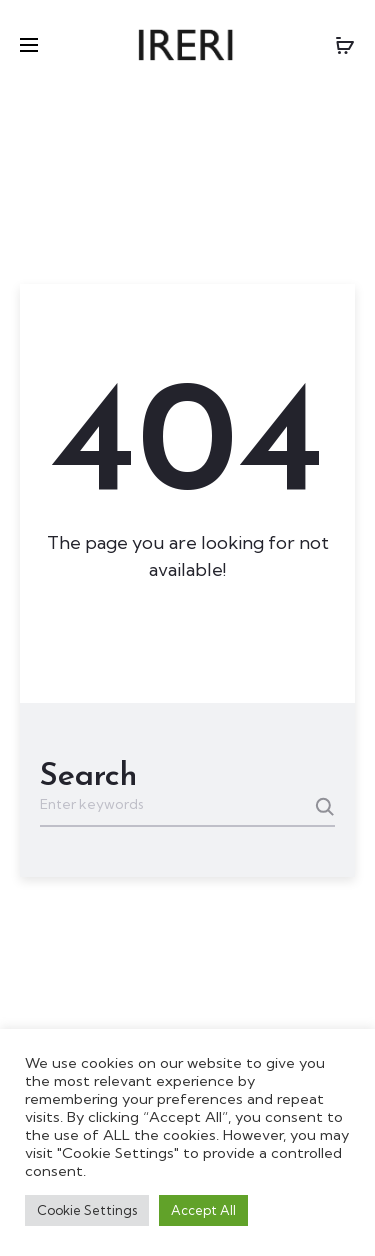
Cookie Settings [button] (87, 1210)
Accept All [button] (203, 1210)
